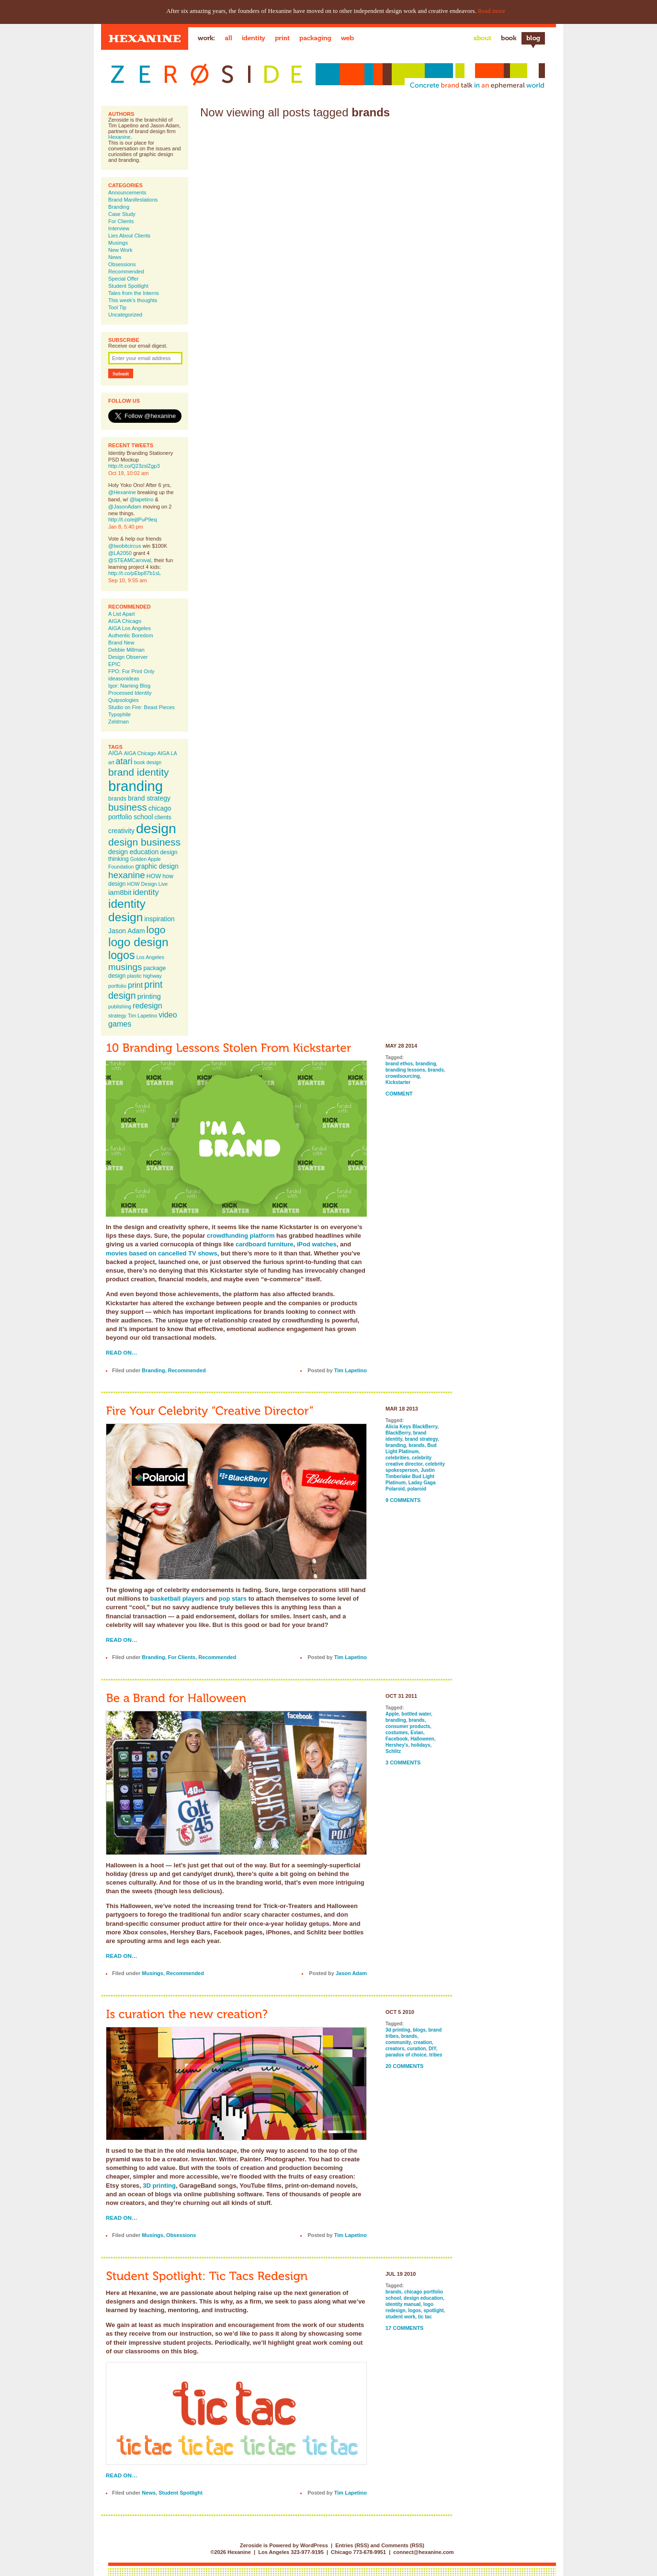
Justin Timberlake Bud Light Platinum (410, 1476)
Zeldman (118, 721)
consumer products (407, 1726)
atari (124, 761)
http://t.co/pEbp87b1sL (134, 573)
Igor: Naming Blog (129, 686)
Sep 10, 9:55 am (127, 580)
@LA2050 (120, 553)
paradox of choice (406, 2054)
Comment (399, 1093)
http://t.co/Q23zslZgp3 (134, 466)
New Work (120, 250)
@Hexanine (122, 492)
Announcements (127, 192)
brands (117, 798)
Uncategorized (125, 314)
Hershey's (396, 1745)
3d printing (397, 2030)
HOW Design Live (147, 884)
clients (163, 817)
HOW (154, 876)
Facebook (396, 1738)
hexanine (126, 875)
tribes (435, 2054)
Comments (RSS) (402, 2545)
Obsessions (122, 264)
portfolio (117, 986)
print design (135, 990)
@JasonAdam (124, 506)
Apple (392, 1714)
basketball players (177, 1598)
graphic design (156, 866)
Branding (118, 207)
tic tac (425, 2316)
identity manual (402, 2304)
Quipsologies (123, 700)
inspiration (159, 919)
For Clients (121, 221)
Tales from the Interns (133, 293)
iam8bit (119, 892)
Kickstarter (397, 1082)
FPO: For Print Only (131, 671)
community (398, 2042)
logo (156, 929)
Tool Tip (117, 307)
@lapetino (142, 499)
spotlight (433, 2310)
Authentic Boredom (130, 635)
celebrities (397, 1457)
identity (146, 892)
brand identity (138, 772)
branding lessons (405, 1070)
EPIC (114, 664)
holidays (420, 1745)
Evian (416, 1732)
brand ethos (399, 1063)
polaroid (417, 1488)
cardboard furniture (265, 1244)
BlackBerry (397, 1432)
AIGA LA (167, 753)
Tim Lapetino (142, 1015)
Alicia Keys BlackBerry (411, 1426)
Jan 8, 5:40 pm (125, 527)
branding (135, 786)
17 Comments (404, 2328)
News (115, 257)
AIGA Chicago (124, 621)
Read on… (121, 1352)
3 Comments (402, 1762)
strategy (117, 1015)
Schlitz (393, 1751)
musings (125, 967)
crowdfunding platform (241, 1235)
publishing (119, 1006)
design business (144, 841)
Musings (118, 243)
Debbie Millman (126, 650)
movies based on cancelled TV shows (161, 1253)
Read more (491, 10)
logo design (138, 942)
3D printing (159, 2185)
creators (394, 2048)
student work (400, 2316)
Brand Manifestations (133, 200)
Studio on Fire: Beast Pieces (141, 707)
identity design (127, 910)
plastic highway (144, 976)
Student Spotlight (128, 286)
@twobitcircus (124, 546)
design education (133, 852)
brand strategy (149, 798)
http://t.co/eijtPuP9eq (132, 519)
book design (147, 762)
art (111, 762)
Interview (118, 228)
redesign (147, 1005)
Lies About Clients (129, 235)
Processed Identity (130, 693)
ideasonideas (123, 678)
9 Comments (402, 1500)
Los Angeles (150, 957)
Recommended (126, 271)
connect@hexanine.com (423, 2552)
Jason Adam (126, 931)
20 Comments (404, 2066)
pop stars (233, 1598)
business (127, 807)
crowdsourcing (402, 1076)
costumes (396, 1732)
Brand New (121, 642)
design (156, 828)
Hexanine (119, 137)
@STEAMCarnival (129, 560)
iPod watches (317, 1244)
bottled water (416, 1714)
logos (121, 955)
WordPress (314, 2545)
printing (149, 996)
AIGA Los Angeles (129, 628)
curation (416, 2048)
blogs (419, 2030)
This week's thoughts (132, 300)
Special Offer (123, 279)
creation (422, 2042)
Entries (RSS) (352, 2545)
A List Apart (121, 614)
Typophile (119, 714)
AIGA (115, 753)
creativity (121, 831)
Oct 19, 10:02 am (128, 473)
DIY (432, 2048)
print (135, 985)
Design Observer (128, 657)
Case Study (122, 214)
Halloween (422, 1738)
